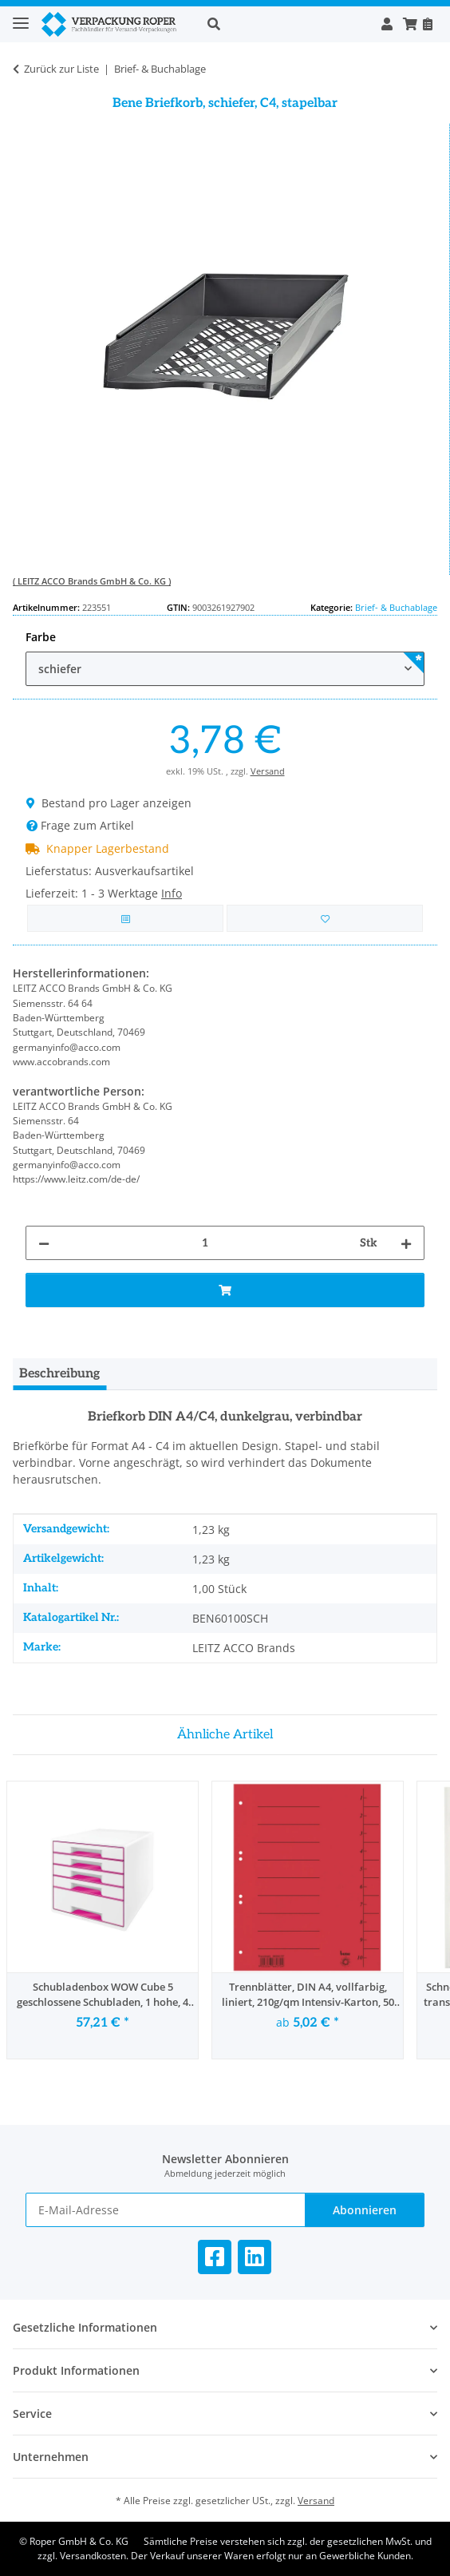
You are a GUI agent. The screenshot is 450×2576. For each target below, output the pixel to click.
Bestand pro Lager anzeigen (108, 802)
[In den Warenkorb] (225, 1290)
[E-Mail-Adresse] (166, 2210)
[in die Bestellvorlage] (325, 919)
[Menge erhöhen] (406, 1243)
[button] (286, 24)
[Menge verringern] (43, 1243)
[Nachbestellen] (427, 24)
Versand (268, 771)
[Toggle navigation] (21, 16)
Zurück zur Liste (61, 68)
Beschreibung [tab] (59, 1373)
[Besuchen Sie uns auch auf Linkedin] (254, 2257)
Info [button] (171, 893)
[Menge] (205, 1243)
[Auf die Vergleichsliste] (125, 919)
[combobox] (225, 669)
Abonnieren (365, 2209)
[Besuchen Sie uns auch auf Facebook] (214, 2257)
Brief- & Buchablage (396, 607)
